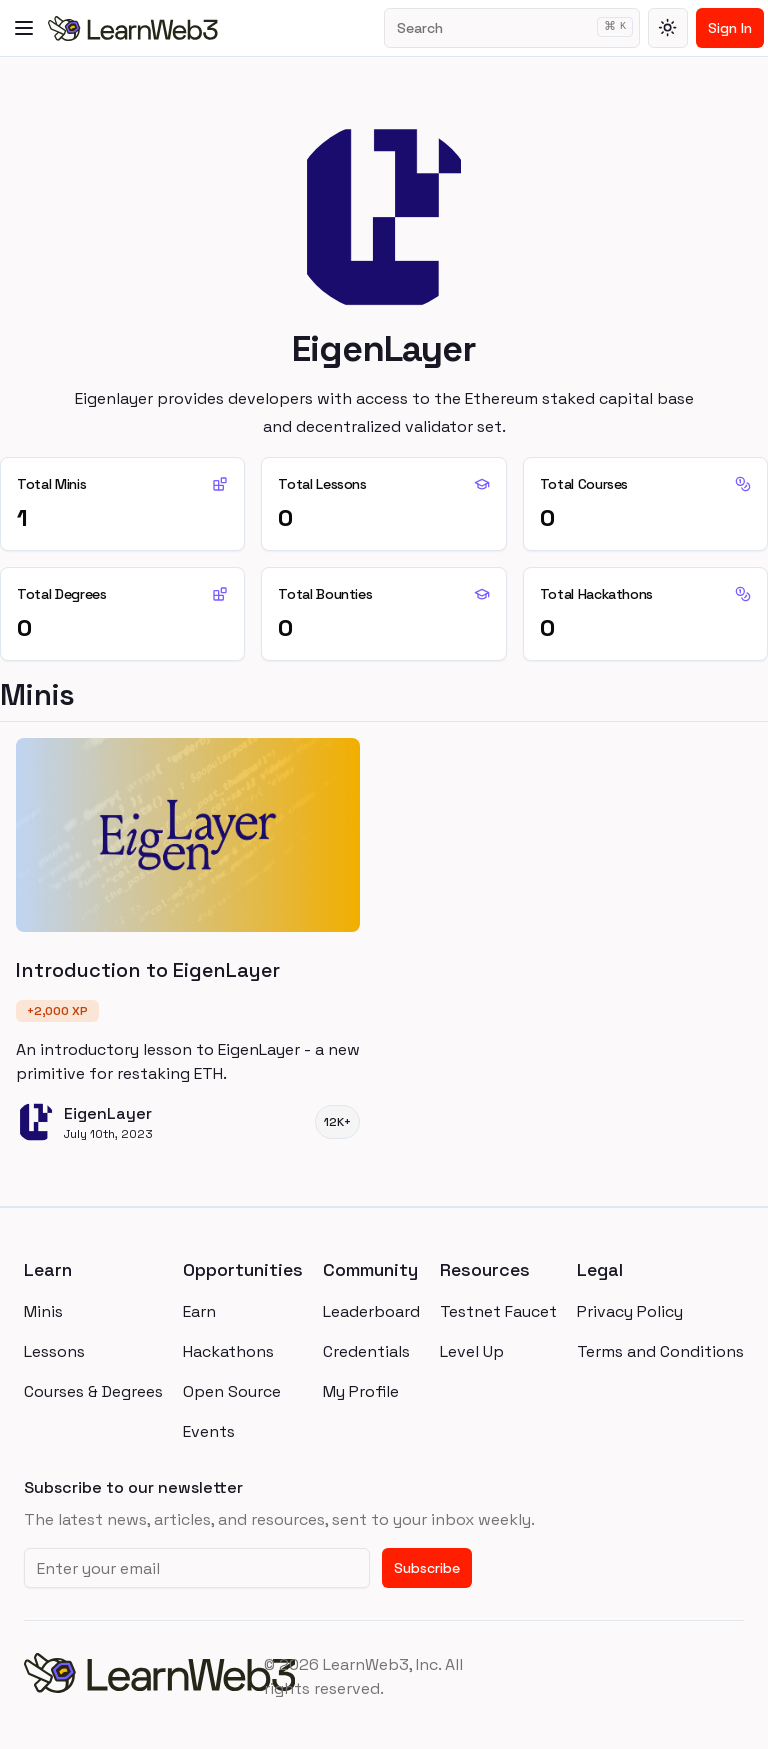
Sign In (730, 28)
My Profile (361, 1391)
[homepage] (144, 1677)
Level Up (472, 1351)
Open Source (232, 1391)
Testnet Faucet (498, 1311)
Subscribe (427, 1568)
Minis (43, 1311)
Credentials (366, 1351)
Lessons (54, 1351)
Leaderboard (371, 1311)
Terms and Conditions (660, 1351)
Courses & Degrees (93, 1391)
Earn (199, 1311)
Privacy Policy (630, 1311)
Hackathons (228, 1351)
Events (209, 1431)
